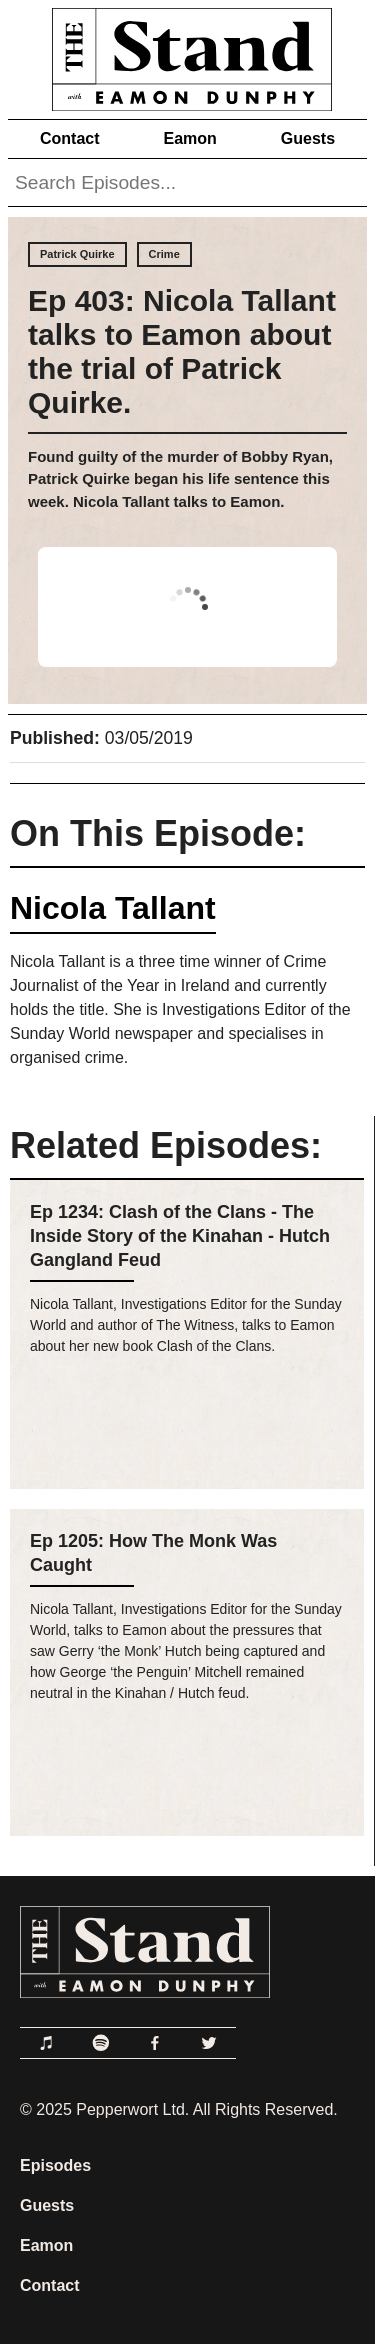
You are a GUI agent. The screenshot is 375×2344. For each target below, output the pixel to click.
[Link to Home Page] (187, 55)
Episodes (55, 2165)
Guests (308, 138)
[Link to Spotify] (101, 2043)
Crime (164, 254)
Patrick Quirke (77, 254)
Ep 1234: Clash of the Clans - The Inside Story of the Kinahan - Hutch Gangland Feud (180, 1236)
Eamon (189, 138)
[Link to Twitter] (209, 2043)
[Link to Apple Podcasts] (47, 2043)
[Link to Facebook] (155, 2043)
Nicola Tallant (113, 908)
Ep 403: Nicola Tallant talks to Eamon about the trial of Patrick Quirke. (182, 351)
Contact (70, 138)
